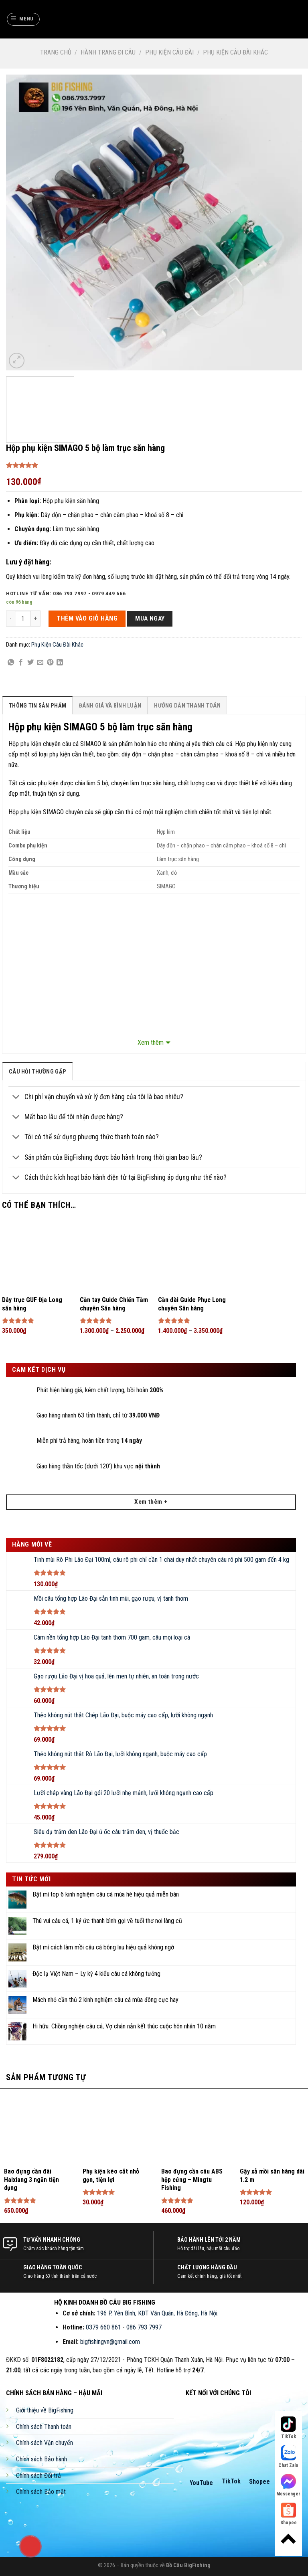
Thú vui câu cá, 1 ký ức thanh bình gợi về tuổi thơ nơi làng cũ (107, 1921)
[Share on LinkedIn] (60, 662)
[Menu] (23, 19)
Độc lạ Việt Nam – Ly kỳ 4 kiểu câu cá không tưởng (96, 1973)
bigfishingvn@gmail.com (110, 2341)
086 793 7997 (144, 2327)
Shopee (259, 2481)
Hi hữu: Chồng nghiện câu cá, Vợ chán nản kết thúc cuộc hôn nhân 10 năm (124, 2026)
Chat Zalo (288, 2456)
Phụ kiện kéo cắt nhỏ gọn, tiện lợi (111, 2176)
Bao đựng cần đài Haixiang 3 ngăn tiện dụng (31, 2180)
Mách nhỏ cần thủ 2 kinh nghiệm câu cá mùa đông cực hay (105, 2000)
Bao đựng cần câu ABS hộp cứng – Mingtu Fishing (192, 2180)
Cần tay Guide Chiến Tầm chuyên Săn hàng (114, 1304)
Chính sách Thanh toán (43, 2426)
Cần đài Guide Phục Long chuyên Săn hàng (192, 1304)
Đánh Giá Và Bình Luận (110, 705)
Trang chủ (55, 52)
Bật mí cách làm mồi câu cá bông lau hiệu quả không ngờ (103, 1947)
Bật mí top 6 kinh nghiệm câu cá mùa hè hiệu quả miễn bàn (105, 1894)
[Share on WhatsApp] (11, 662)
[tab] (37, 705)
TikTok (231, 2481)
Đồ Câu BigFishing (188, 2565)
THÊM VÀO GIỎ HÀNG (87, 618)
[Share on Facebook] (21, 662)
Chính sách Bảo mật (41, 2491)
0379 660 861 (103, 2327)
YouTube (201, 2483)
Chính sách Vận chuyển (44, 2443)
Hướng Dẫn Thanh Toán (187, 705)
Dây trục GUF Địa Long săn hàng (32, 1304)
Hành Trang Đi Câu (108, 52)
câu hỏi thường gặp (37, 1071)
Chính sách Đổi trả (38, 2475)
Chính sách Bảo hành (41, 2459)
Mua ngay (150, 618)
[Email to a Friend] (40, 662)
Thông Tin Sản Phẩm (37, 705)
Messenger (288, 2485)
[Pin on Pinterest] (50, 662)
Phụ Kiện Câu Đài (169, 52)
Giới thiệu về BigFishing (44, 2410)
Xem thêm (151, 1042)
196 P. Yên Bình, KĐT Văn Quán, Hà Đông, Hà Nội (157, 2313)
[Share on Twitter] (30, 662)
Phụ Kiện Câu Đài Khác (235, 52)
